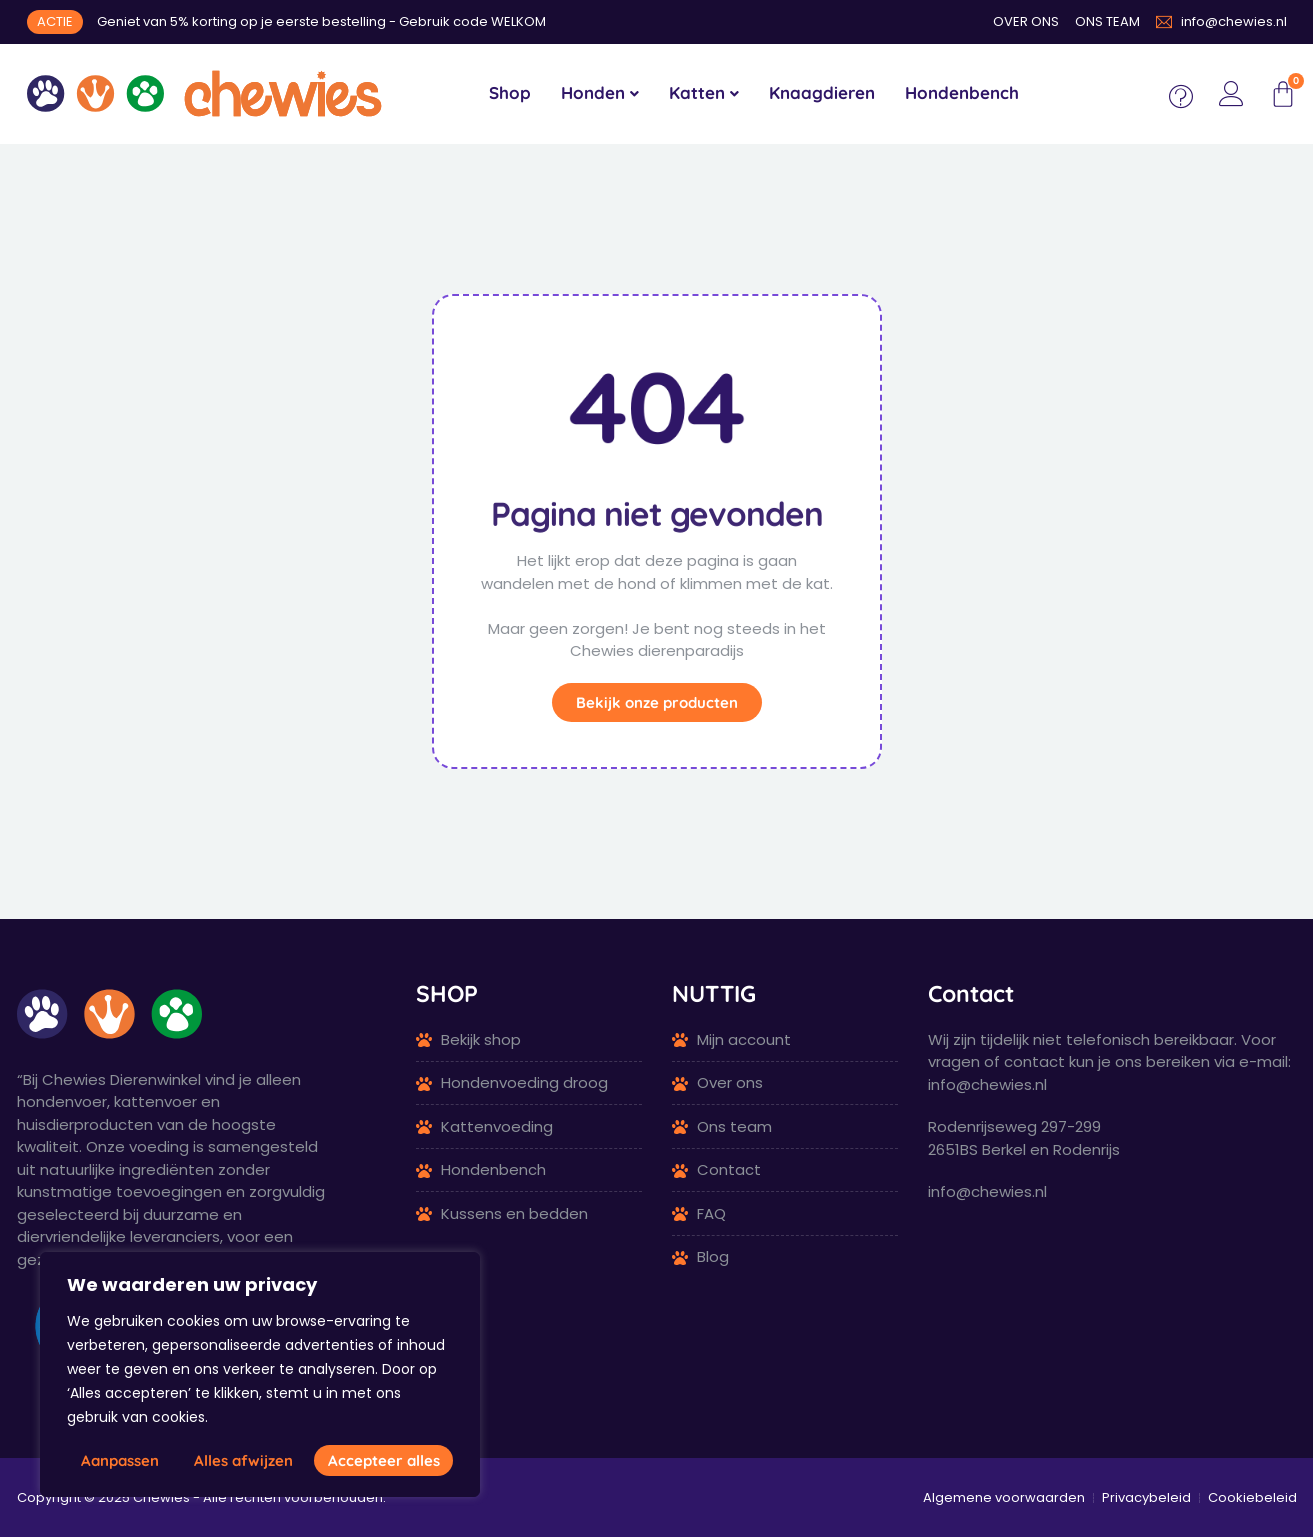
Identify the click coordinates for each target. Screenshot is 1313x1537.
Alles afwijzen (243, 1460)
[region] (260, 1374)
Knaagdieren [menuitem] (822, 92)
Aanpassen (120, 1460)
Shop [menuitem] (510, 92)
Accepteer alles (384, 1460)
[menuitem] (600, 94)
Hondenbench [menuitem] (962, 92)
